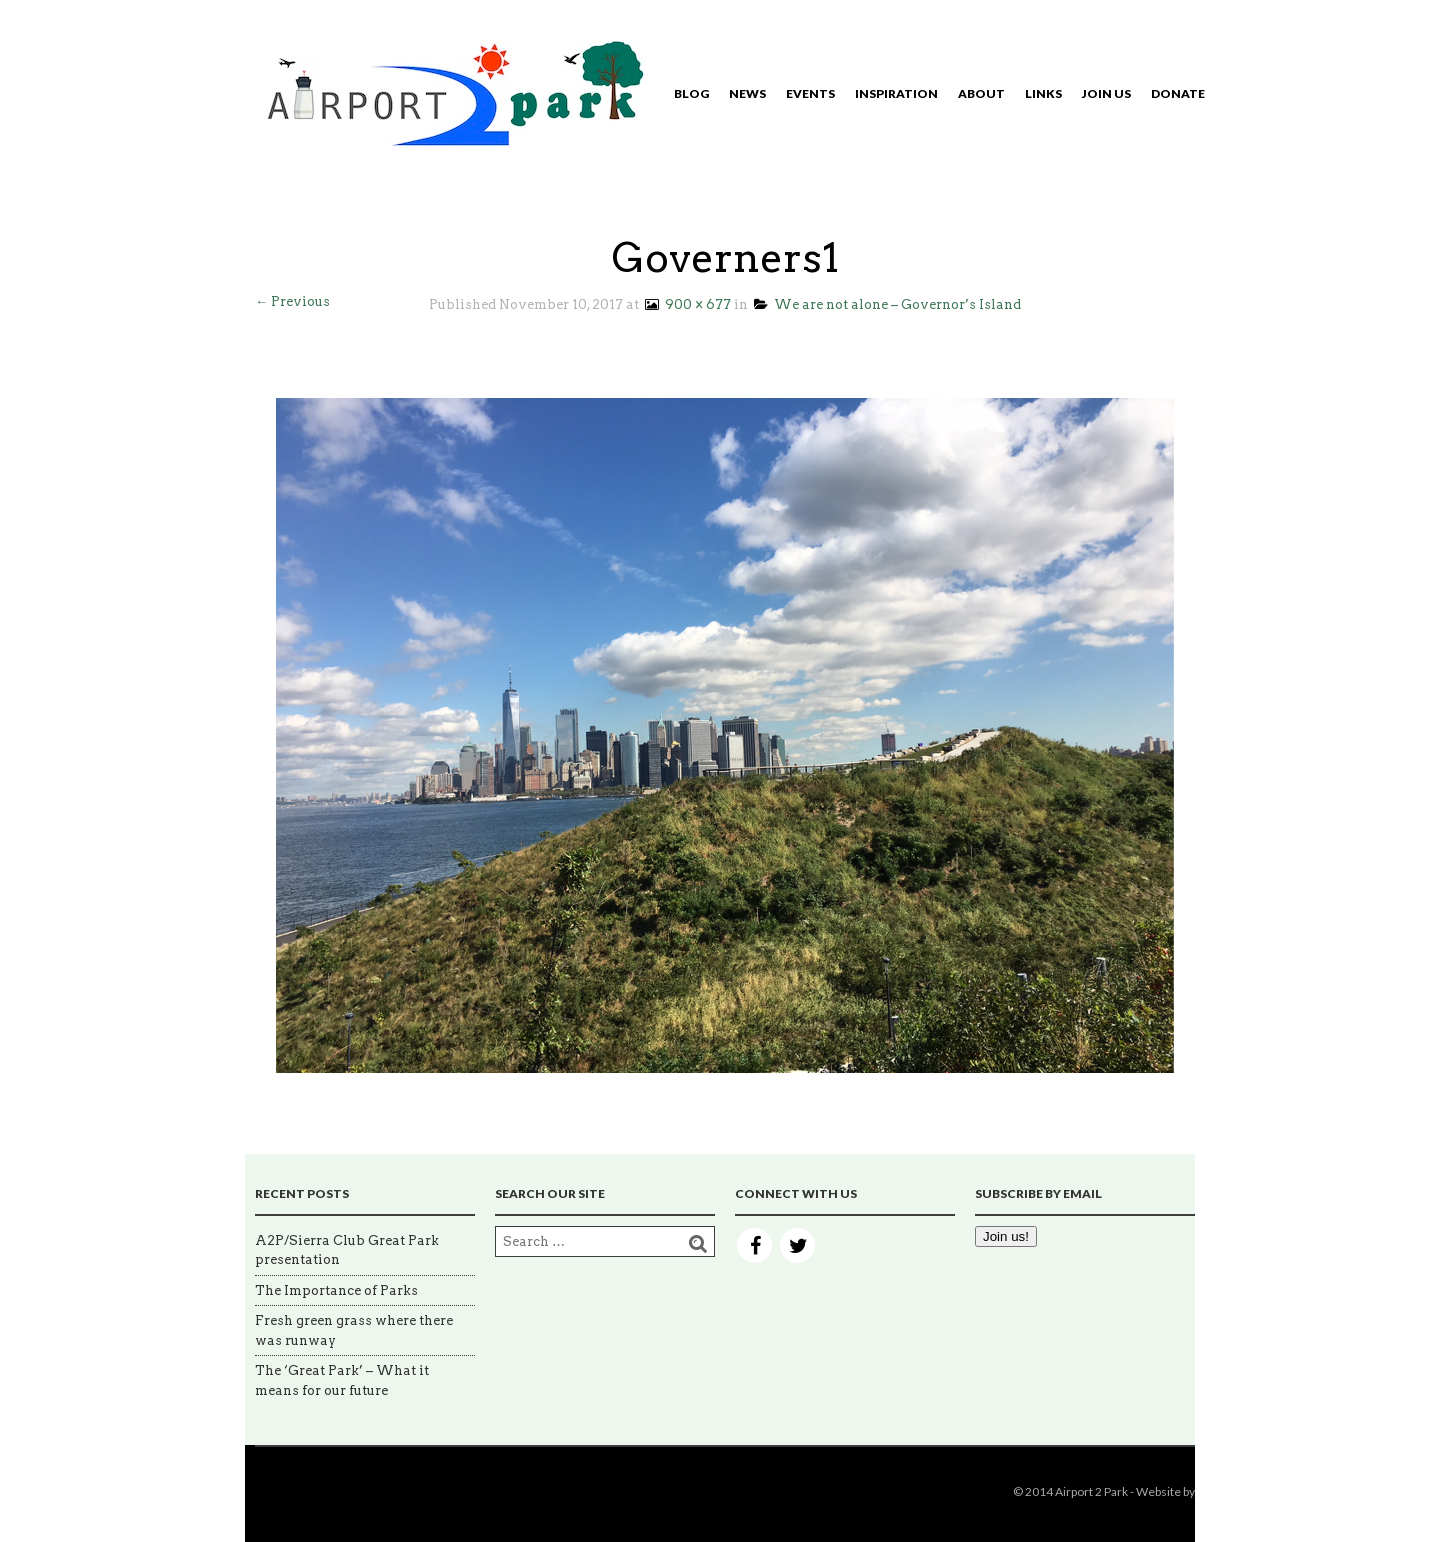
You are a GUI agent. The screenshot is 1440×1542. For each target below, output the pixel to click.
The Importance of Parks (336, 1290)
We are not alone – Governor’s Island (887, 304)
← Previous (292, 301)
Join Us (1106, 93)
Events (810, 93)
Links (1043, 93)
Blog (691, 93)
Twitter (797, 1245)
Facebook (754, 1245)
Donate (1178, 93)
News (747, 93)
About (981, 93)
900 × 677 (686, 304)
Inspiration (896, 93)
